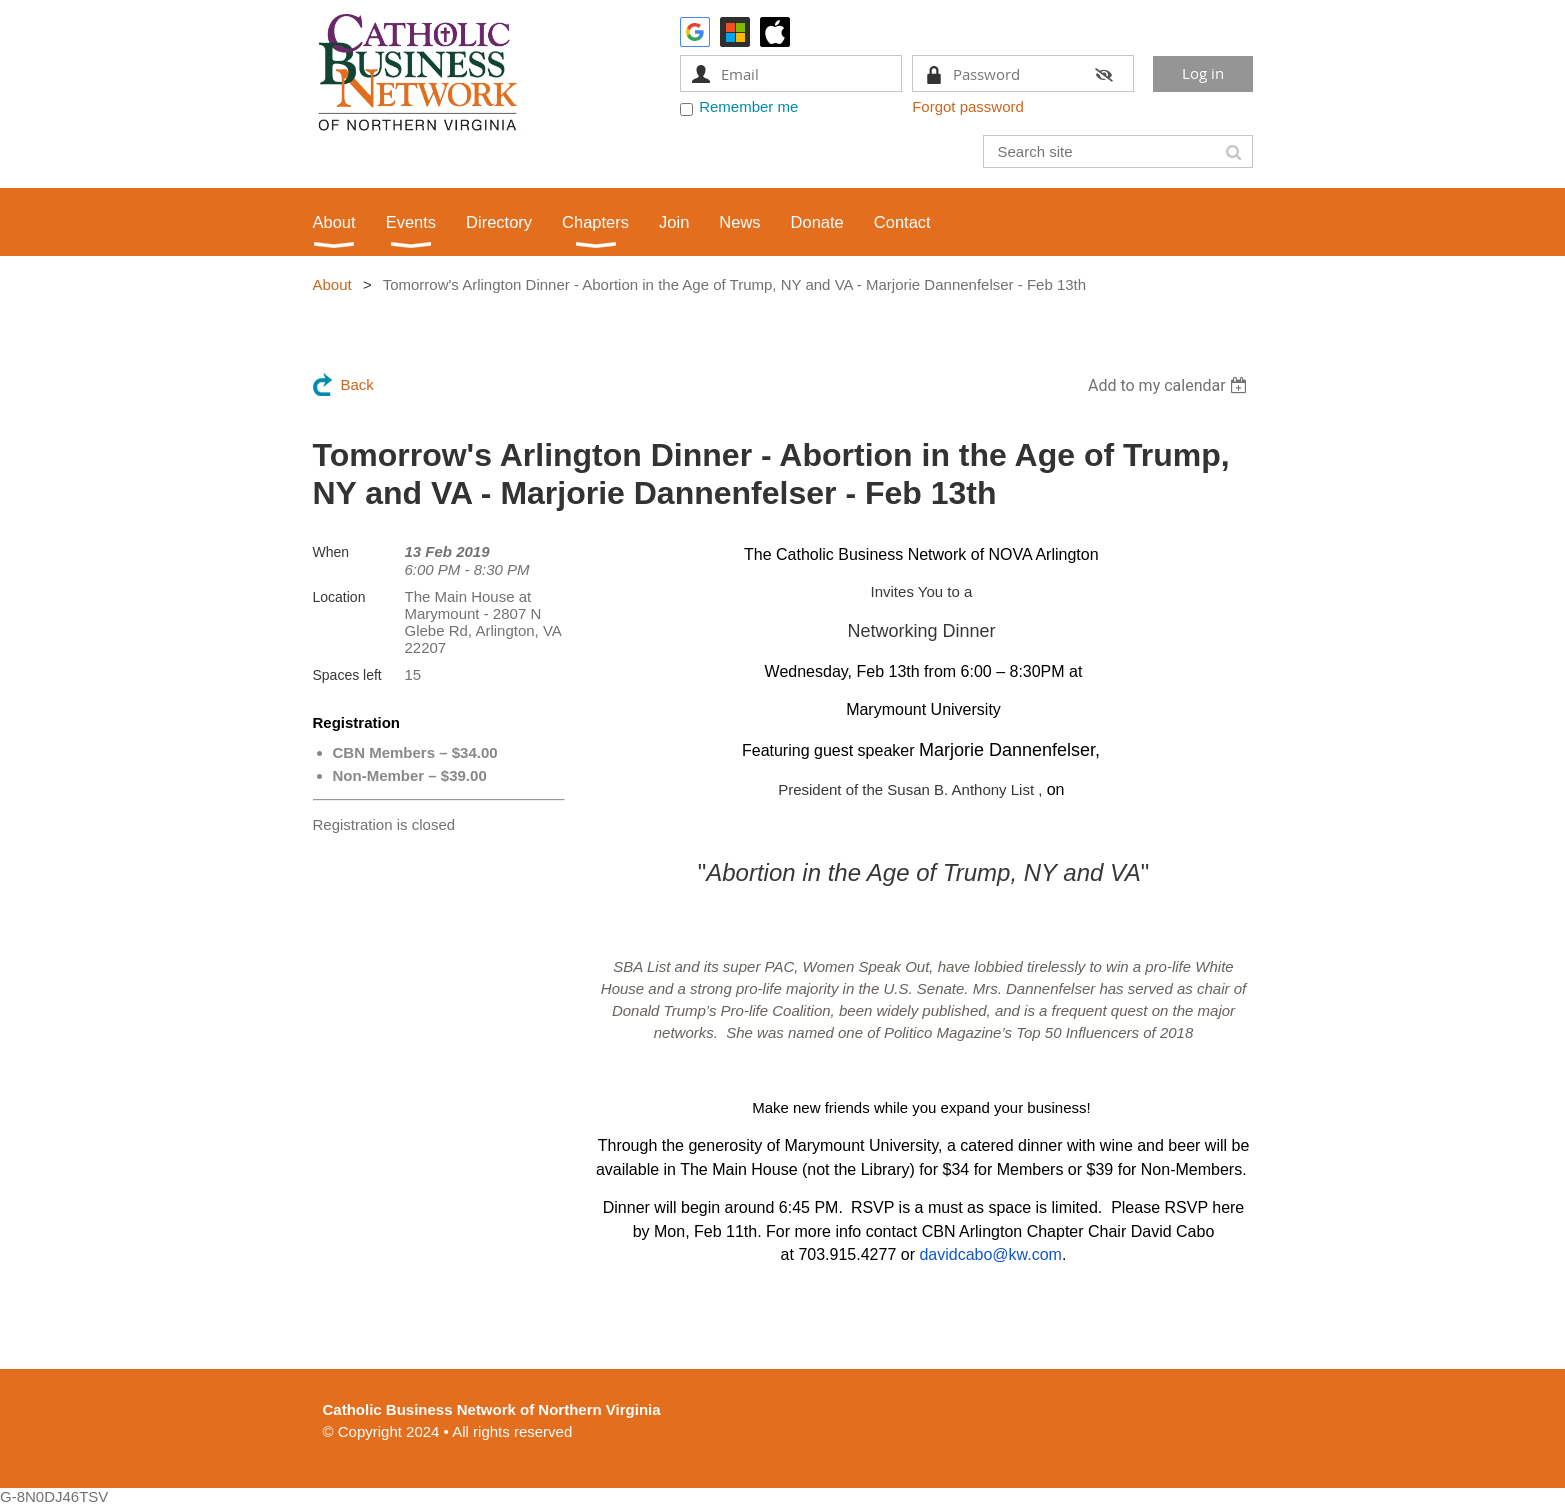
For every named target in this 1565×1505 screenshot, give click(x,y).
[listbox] (1170, 385)
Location (339, 597)
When (331, 552)
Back (357, 384)
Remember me (748, 106)
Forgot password (968, 106)
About (332, 284)
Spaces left (347, 675)
